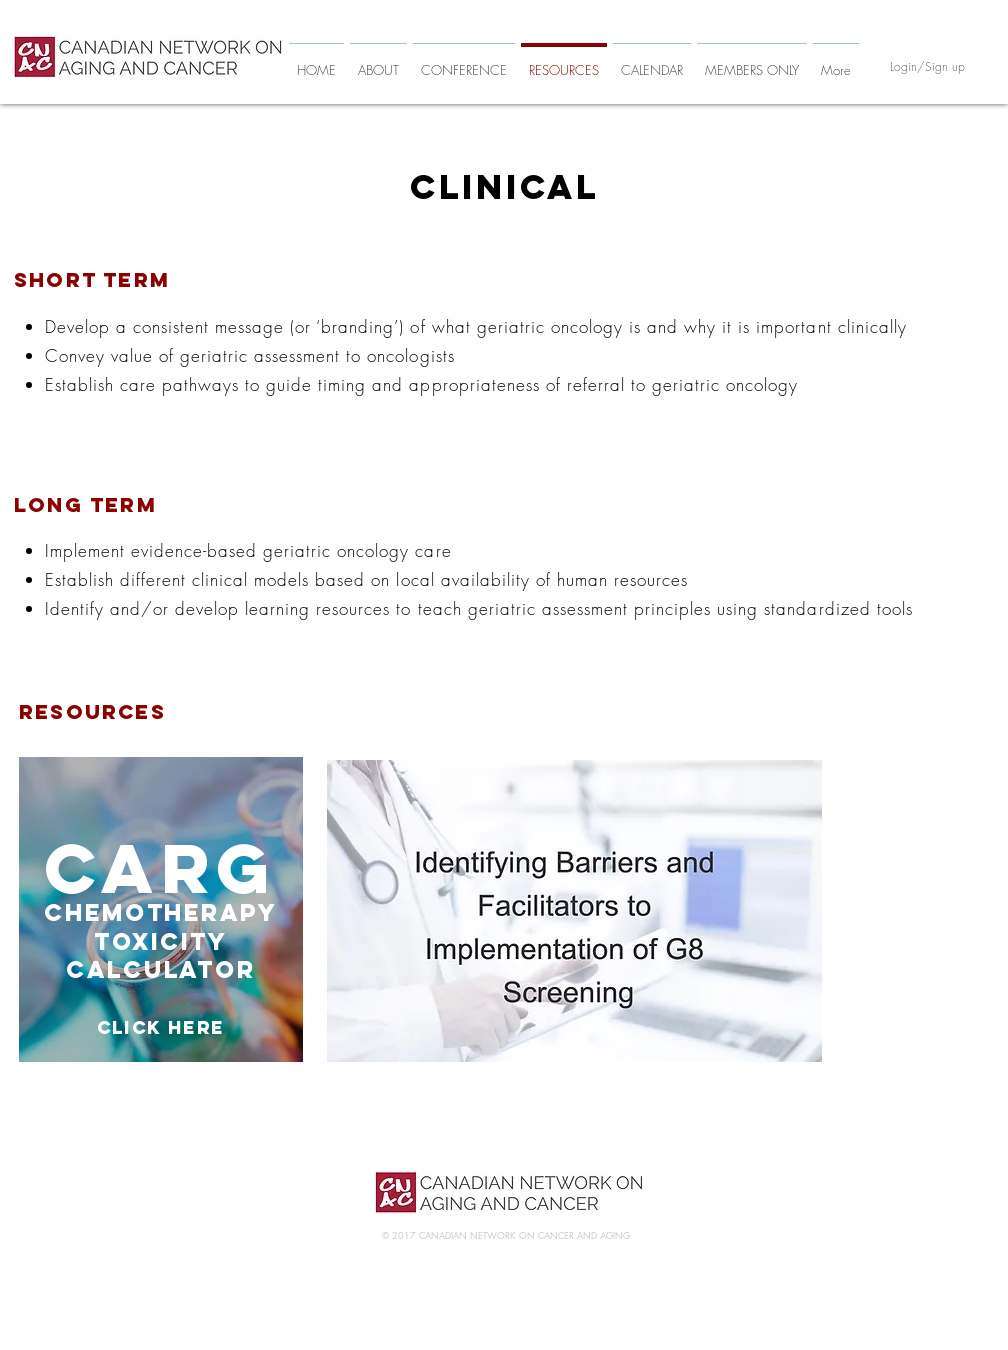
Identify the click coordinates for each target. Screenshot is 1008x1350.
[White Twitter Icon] (814, 1219)
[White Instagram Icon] (882, 1219)
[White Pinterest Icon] (848, 1219)
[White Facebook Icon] (780, 1219)
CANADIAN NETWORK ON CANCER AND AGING (524, 1235)
